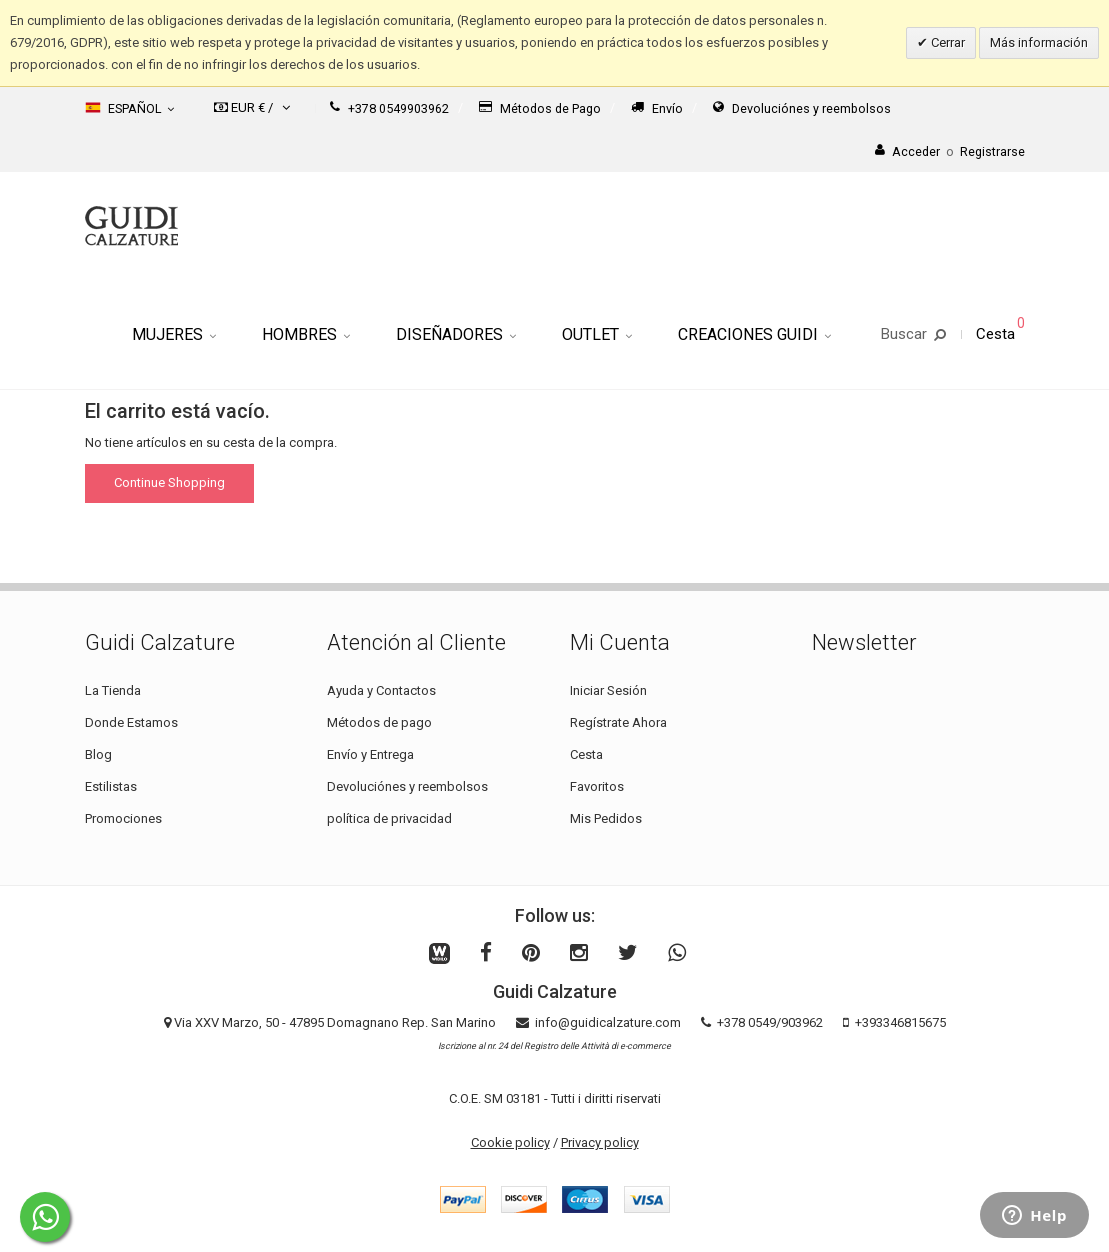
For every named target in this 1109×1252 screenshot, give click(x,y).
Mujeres (174, 334)
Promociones (123, 818)
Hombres (306, 334)
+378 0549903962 (389, 108)
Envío (657, 108)
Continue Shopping (169, 482)
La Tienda (113, 690)
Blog (98, 754)
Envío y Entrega (370, 754)
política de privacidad (389, 818)
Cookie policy (510, 1142)
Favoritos (597, 786)
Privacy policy (600, 1142)
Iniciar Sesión (608, 690)
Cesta (586, 754)
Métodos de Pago (540, 108)
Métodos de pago (379, 722)
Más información (1039, 42)
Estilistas (111, 786)
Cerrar (946, 42)
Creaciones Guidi (754, 334)
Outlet (597, 334)
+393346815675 (900, 1022)
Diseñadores (456, 334)
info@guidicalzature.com (608, 1022)
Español (129, 108)
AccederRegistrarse (950, 151)
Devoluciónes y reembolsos (802, 108)
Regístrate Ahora (618, 722)
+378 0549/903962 (770, 1022)
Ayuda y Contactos (381, 690)
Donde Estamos (131, 722)
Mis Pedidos (606, 818)
